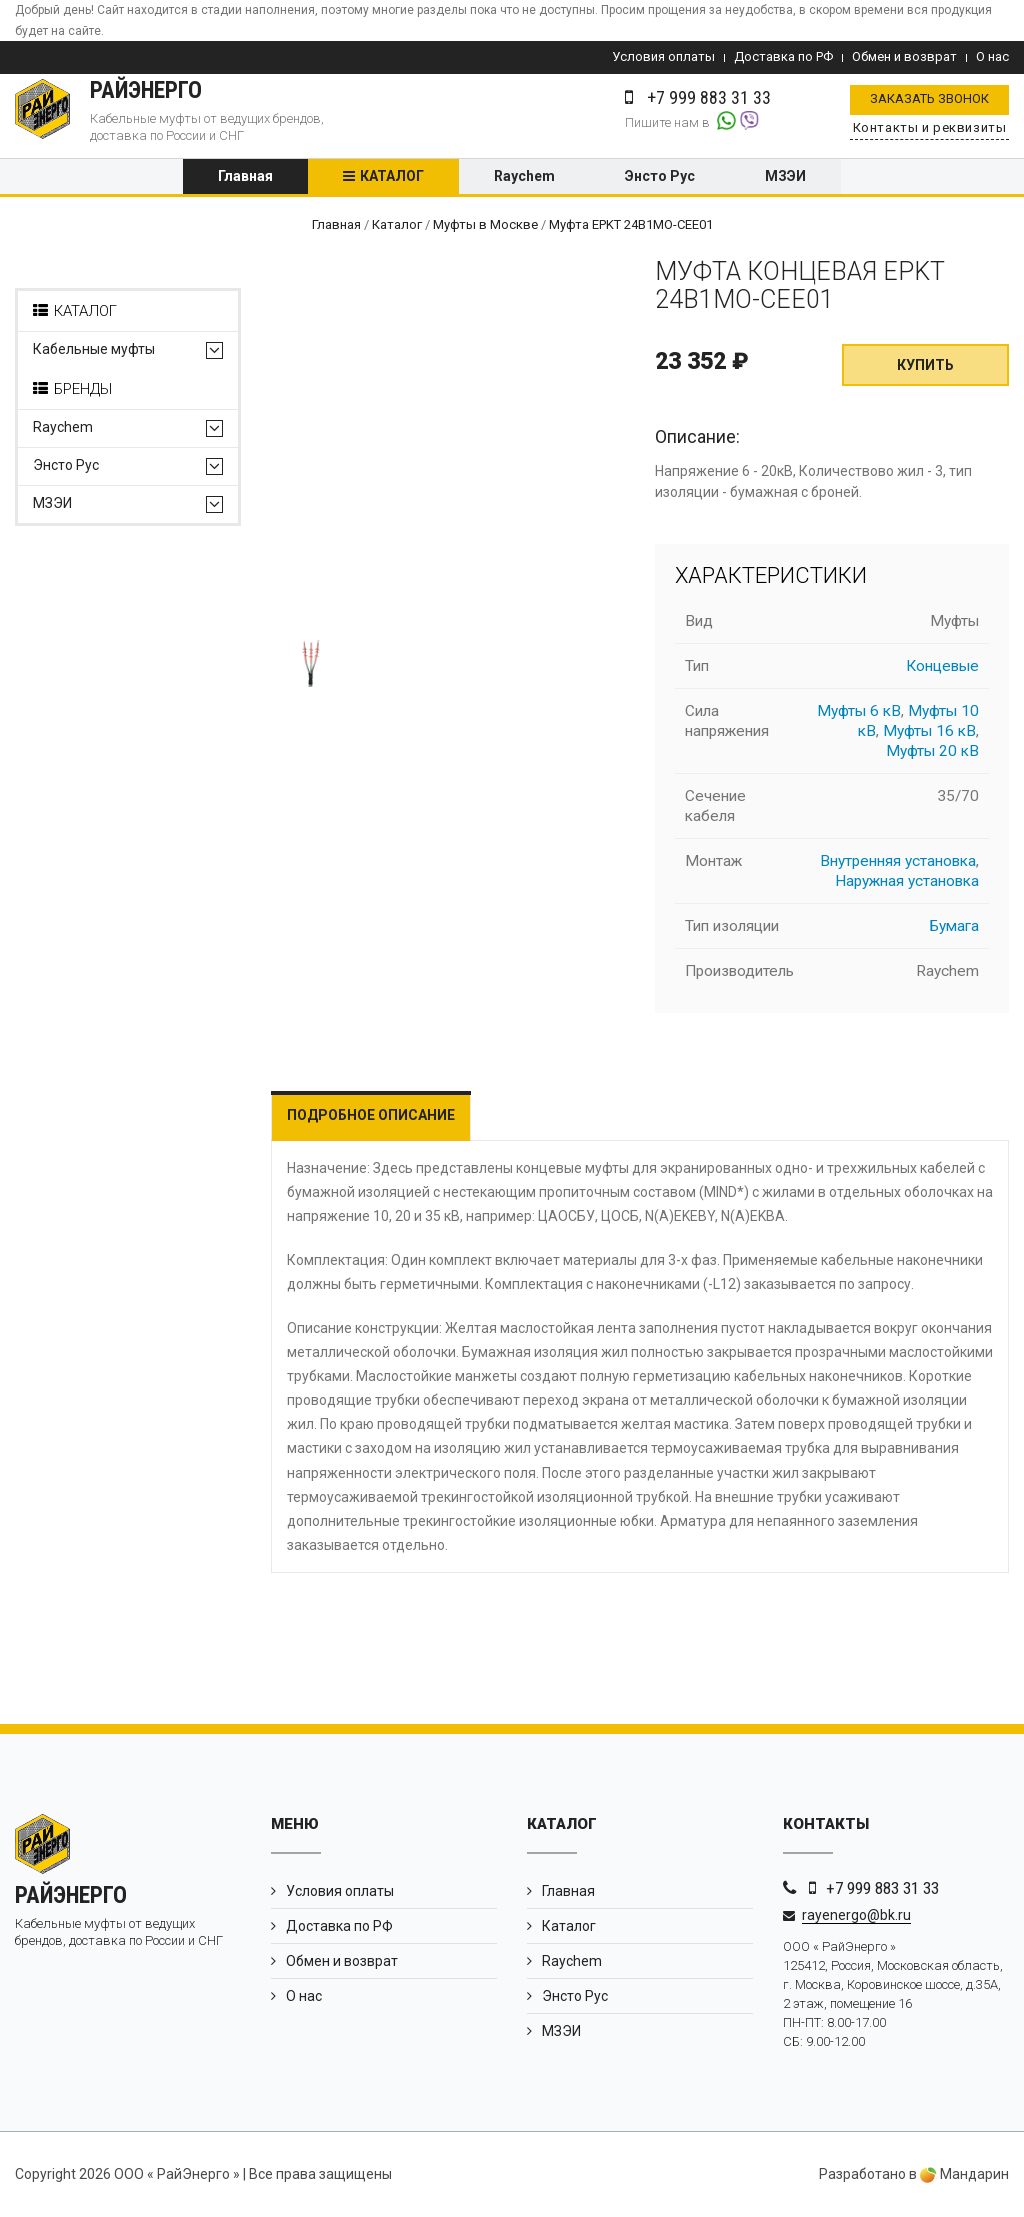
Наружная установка (907, 881)
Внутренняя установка (898, 861)
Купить (925, 366)
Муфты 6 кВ (859, 711)
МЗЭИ (785, 177)
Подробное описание (371, 1115)
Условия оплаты (663, 56)
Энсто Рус (660, 177)
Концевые (942, 666)
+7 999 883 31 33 (882, 1888)
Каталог (392, 177)
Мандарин (964, 2175)
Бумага (954, 926)
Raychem (524, 177)
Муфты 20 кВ (932, 751)
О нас (992, 56)
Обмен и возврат (904, 56)
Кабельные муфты (94, 350)
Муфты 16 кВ (929, 731)
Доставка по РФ (783, 56)
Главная (245, 177)
